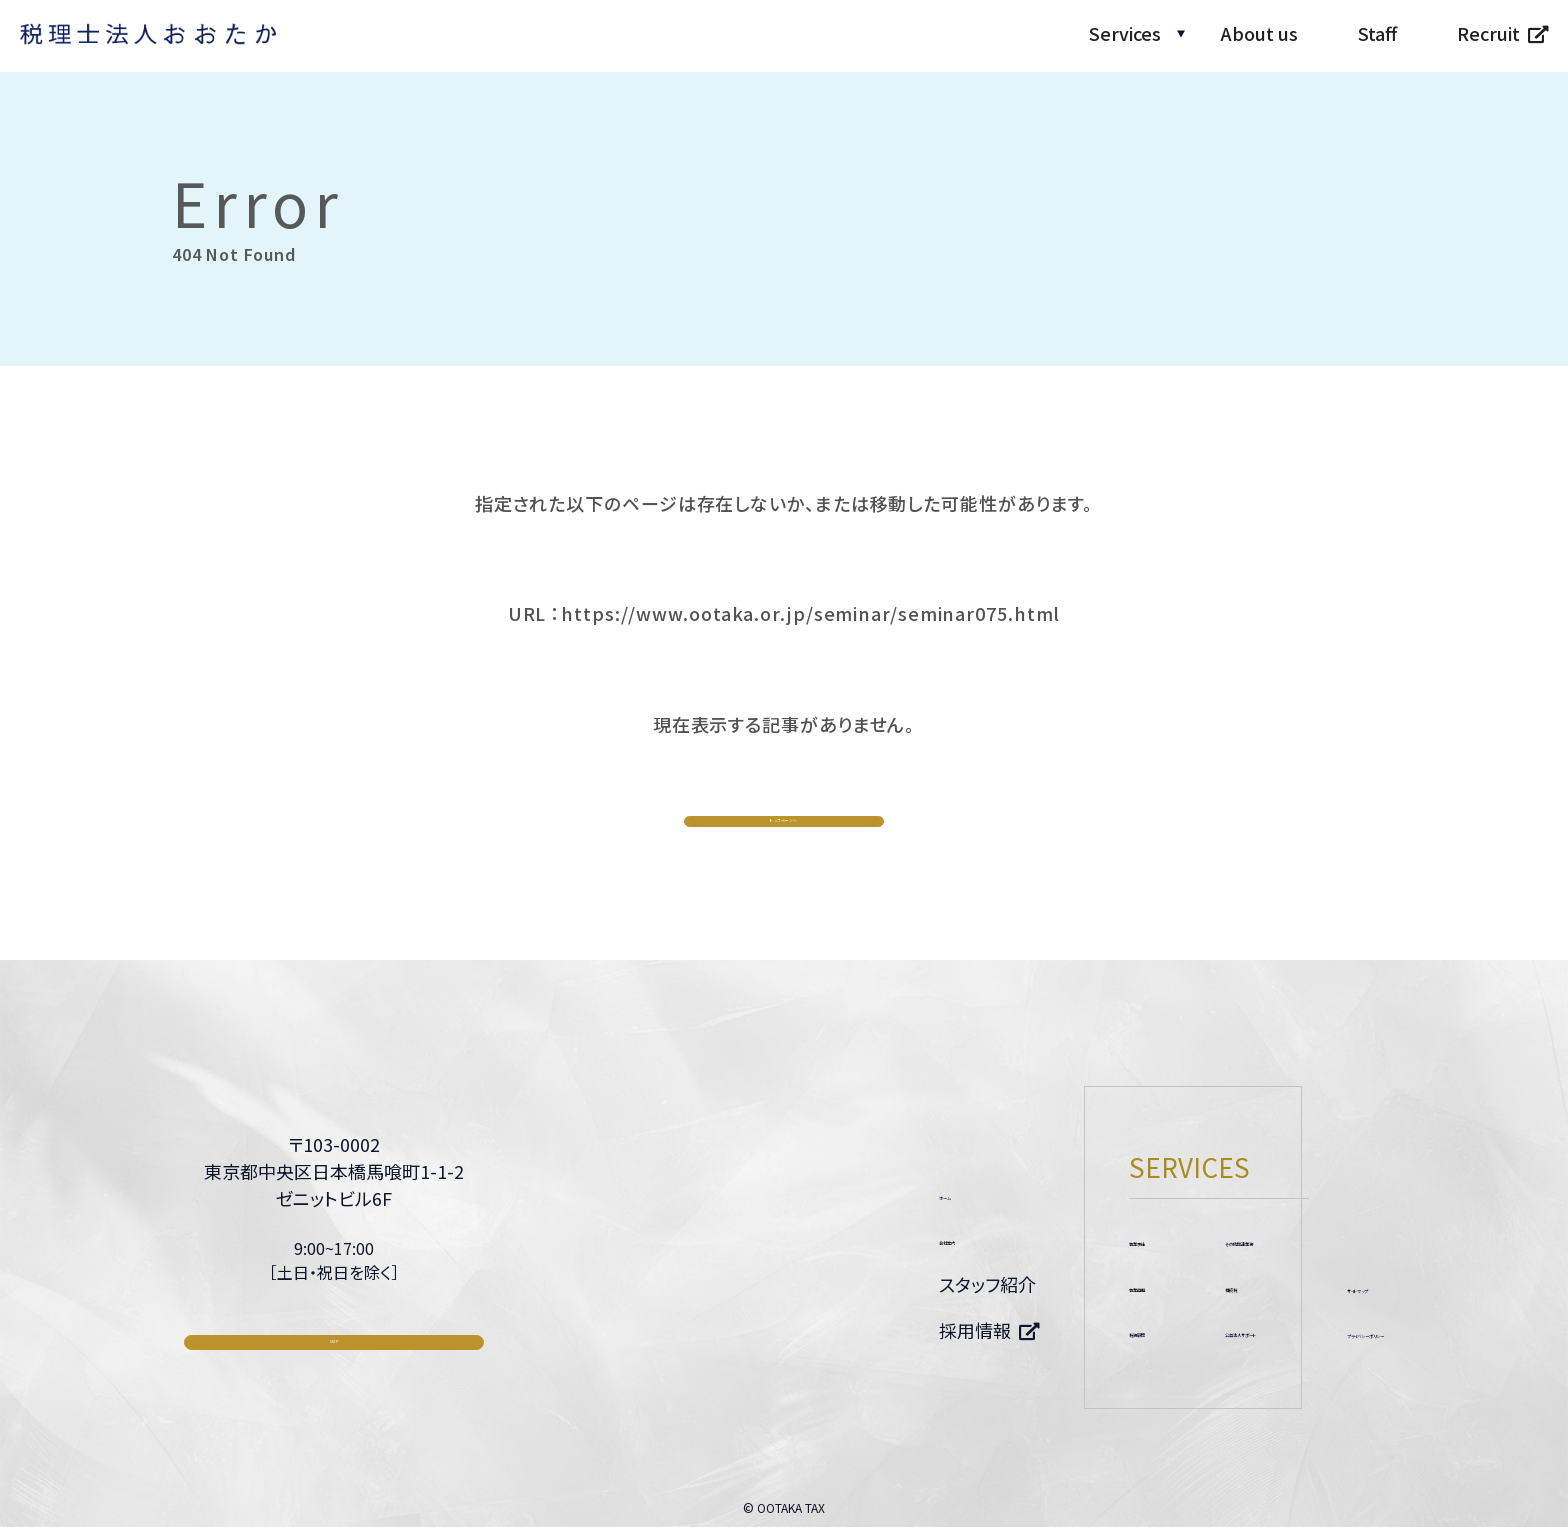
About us (1259, 33)
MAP (334, 1370)
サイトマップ (1264, 1284)
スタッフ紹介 (694, 1284)
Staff (1377, 33)
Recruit (1488, 33)
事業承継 (872, 1237)
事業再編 (872, 1283)
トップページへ (784, 824)
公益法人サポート (1057, 1330)
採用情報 (682, 1331)
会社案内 (682, 1238)
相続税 (1015, 1283)
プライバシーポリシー (1300, 1331)
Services (1125, 33)
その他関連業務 (1049, 1237)
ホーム (671, 1191)
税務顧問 (872, 1330)
